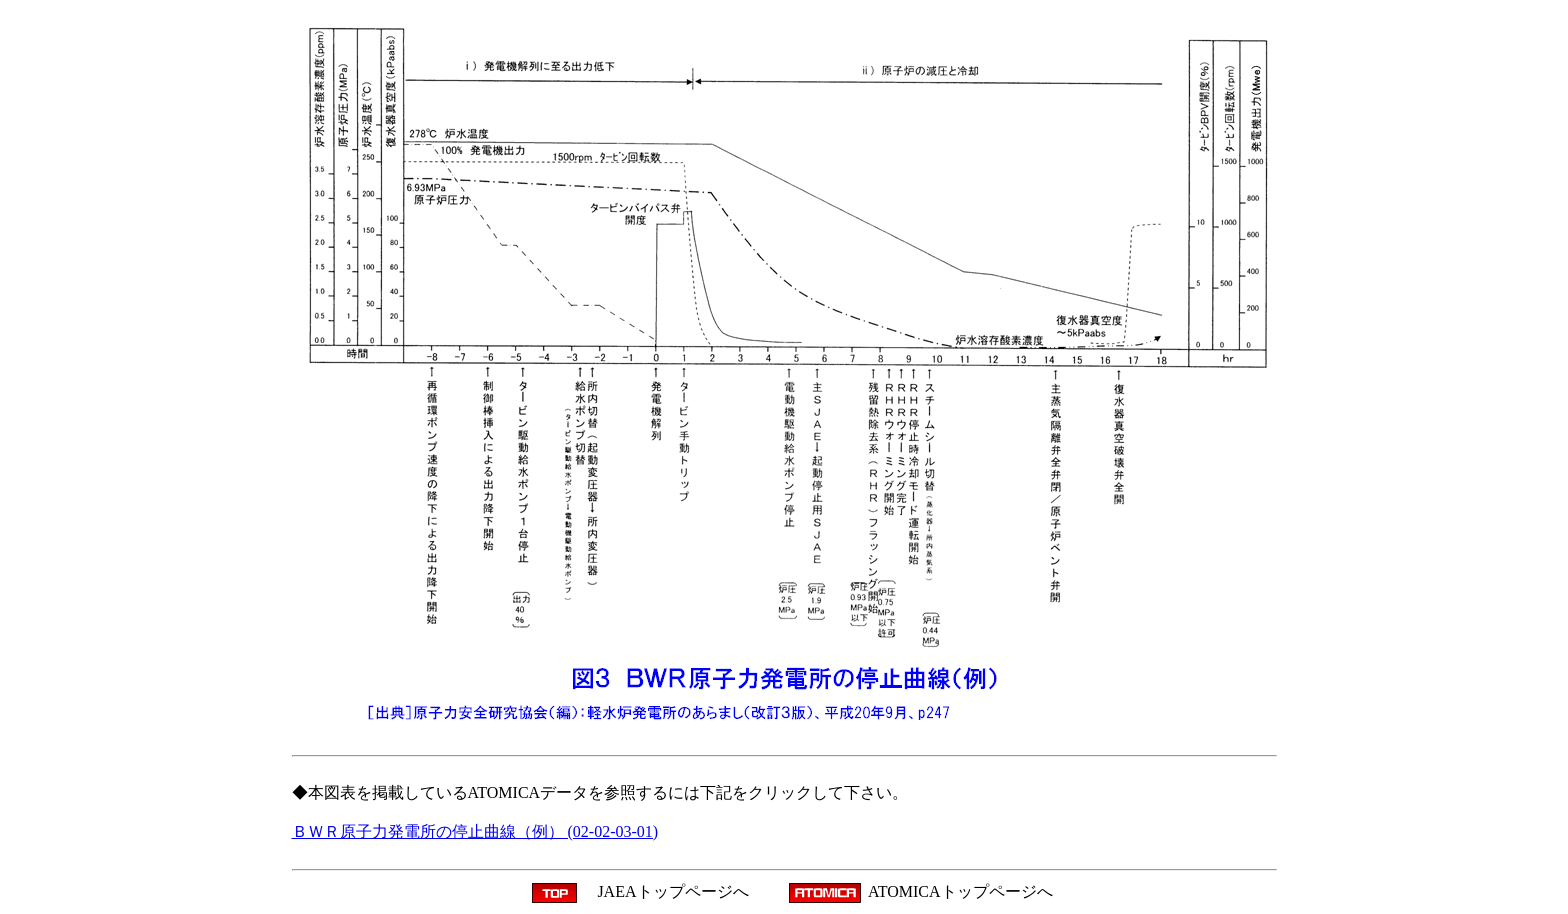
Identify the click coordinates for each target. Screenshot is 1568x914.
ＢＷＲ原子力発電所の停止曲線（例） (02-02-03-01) (475, 831)
